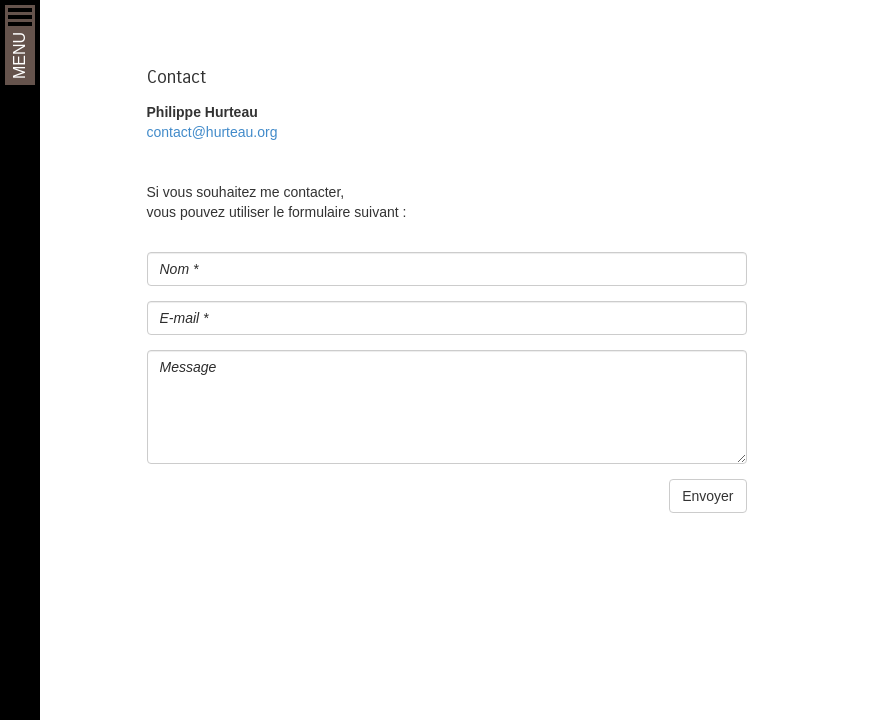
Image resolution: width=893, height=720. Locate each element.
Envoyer (707, 496)
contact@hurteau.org (212, 132)
